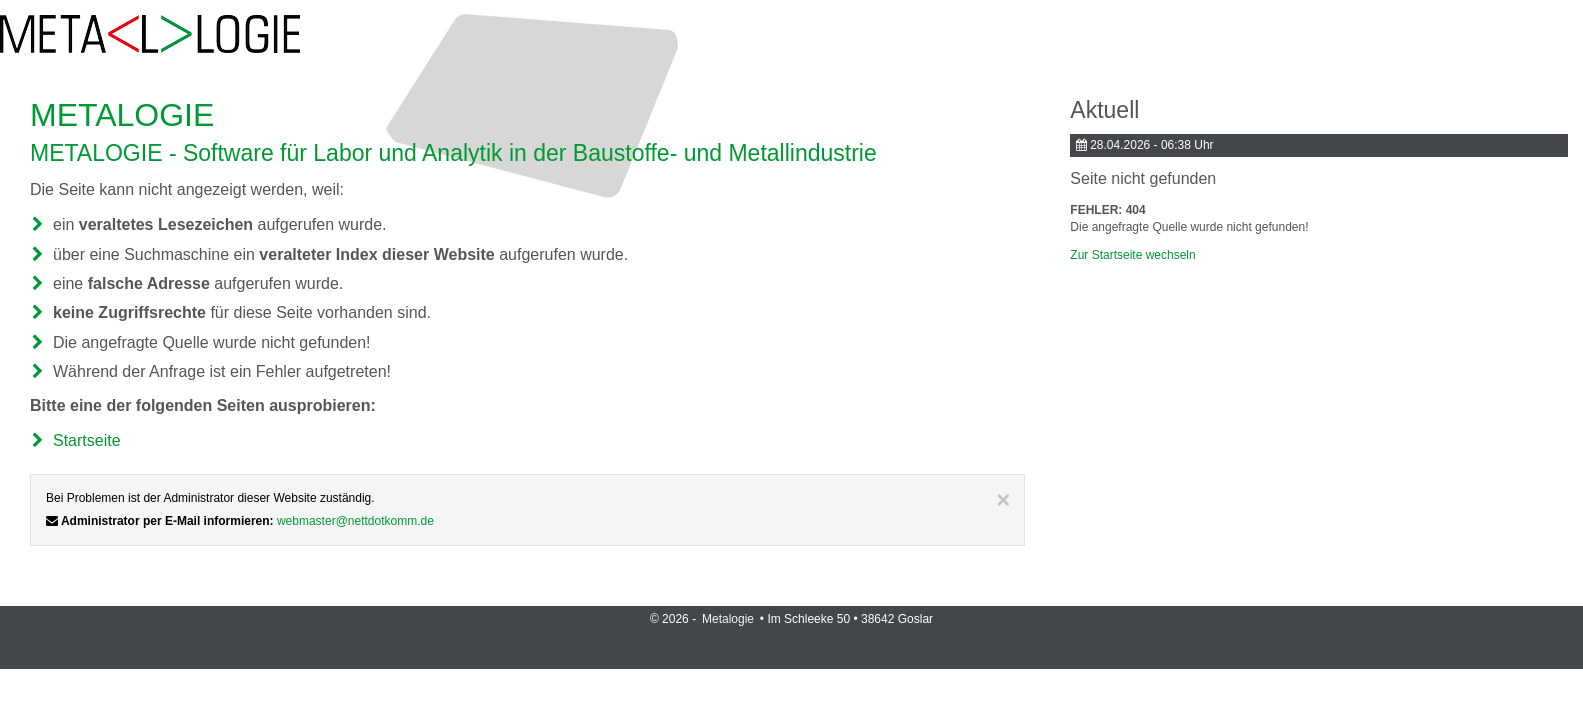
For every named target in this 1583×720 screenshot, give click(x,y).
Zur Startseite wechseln (1132, 255)
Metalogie (729, 619)
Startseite (87, 440)
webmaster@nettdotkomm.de (355, 521)
